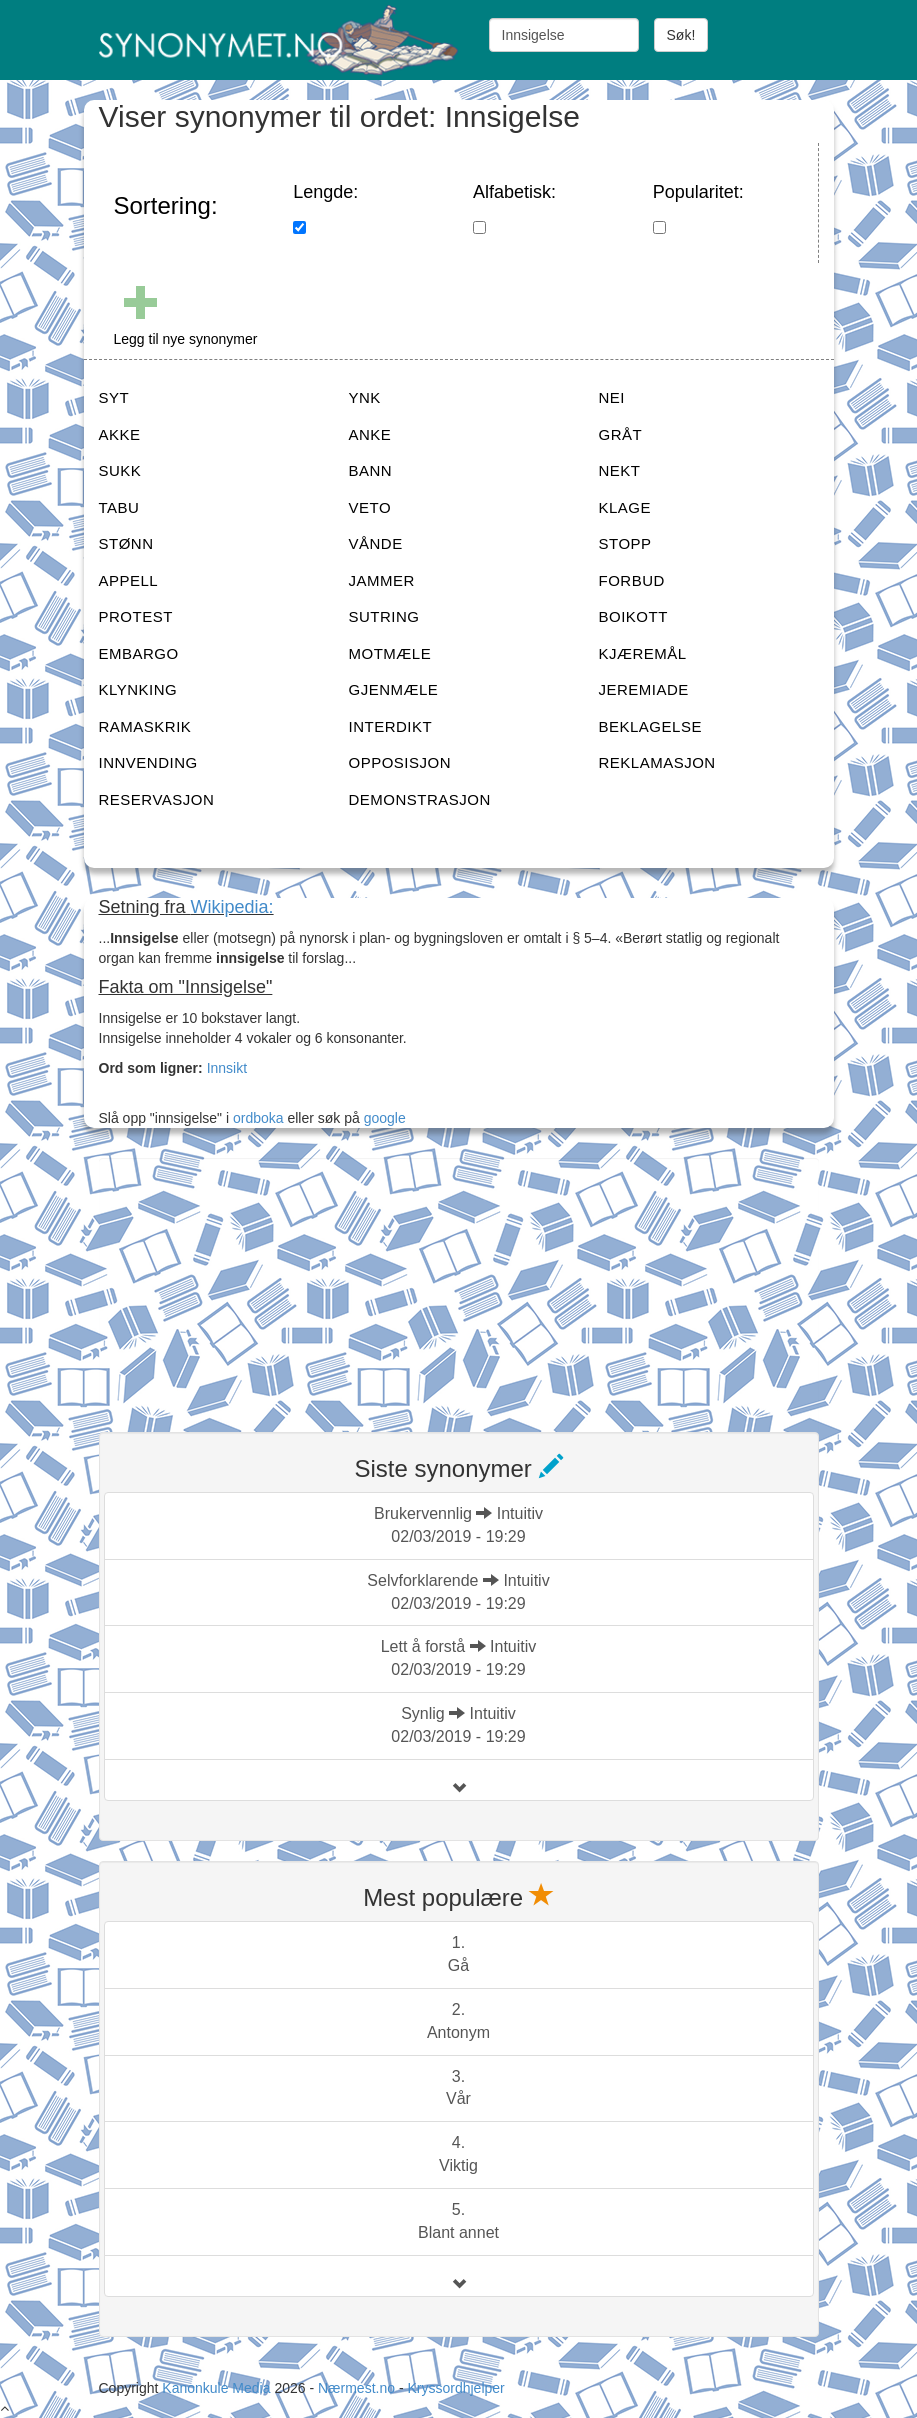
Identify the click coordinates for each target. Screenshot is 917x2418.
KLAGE (625, 507)
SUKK (120, 470)
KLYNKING (138, 689)
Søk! (681, 35)
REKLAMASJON (657, 762)
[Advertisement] (249, 1283)
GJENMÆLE (394, 689)
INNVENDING (148, 762)
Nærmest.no (356, 2388)
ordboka (256, 1118)
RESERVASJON (157, 799)
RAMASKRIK (145, 726)
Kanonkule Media (218, 2388)
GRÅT (621, 434)
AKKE (120, 434)
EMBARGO (139, 653)
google (385, 1118)
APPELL (129, 580)
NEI (612, 397)
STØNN (126, 543)
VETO (370, 507)
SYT (114, 397)
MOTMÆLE (390, 653)
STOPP (625, 543)
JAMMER (382, 580)
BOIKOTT (633, 616)
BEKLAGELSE (650, 726)
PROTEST (136, 616)
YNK (365, 397)
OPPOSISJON (400, 762)
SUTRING (384, 616)
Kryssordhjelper (455, 2388)
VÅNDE (376, 543)
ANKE (370, 434)
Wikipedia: (232, 907)
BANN (371, 470)
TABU (119, 507)
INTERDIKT (391, 726)
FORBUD (632, 580)
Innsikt (227, 1068)
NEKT (620, 470)
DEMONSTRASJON (420, 799)
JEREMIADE (644, 689)
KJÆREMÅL (643, 653)
